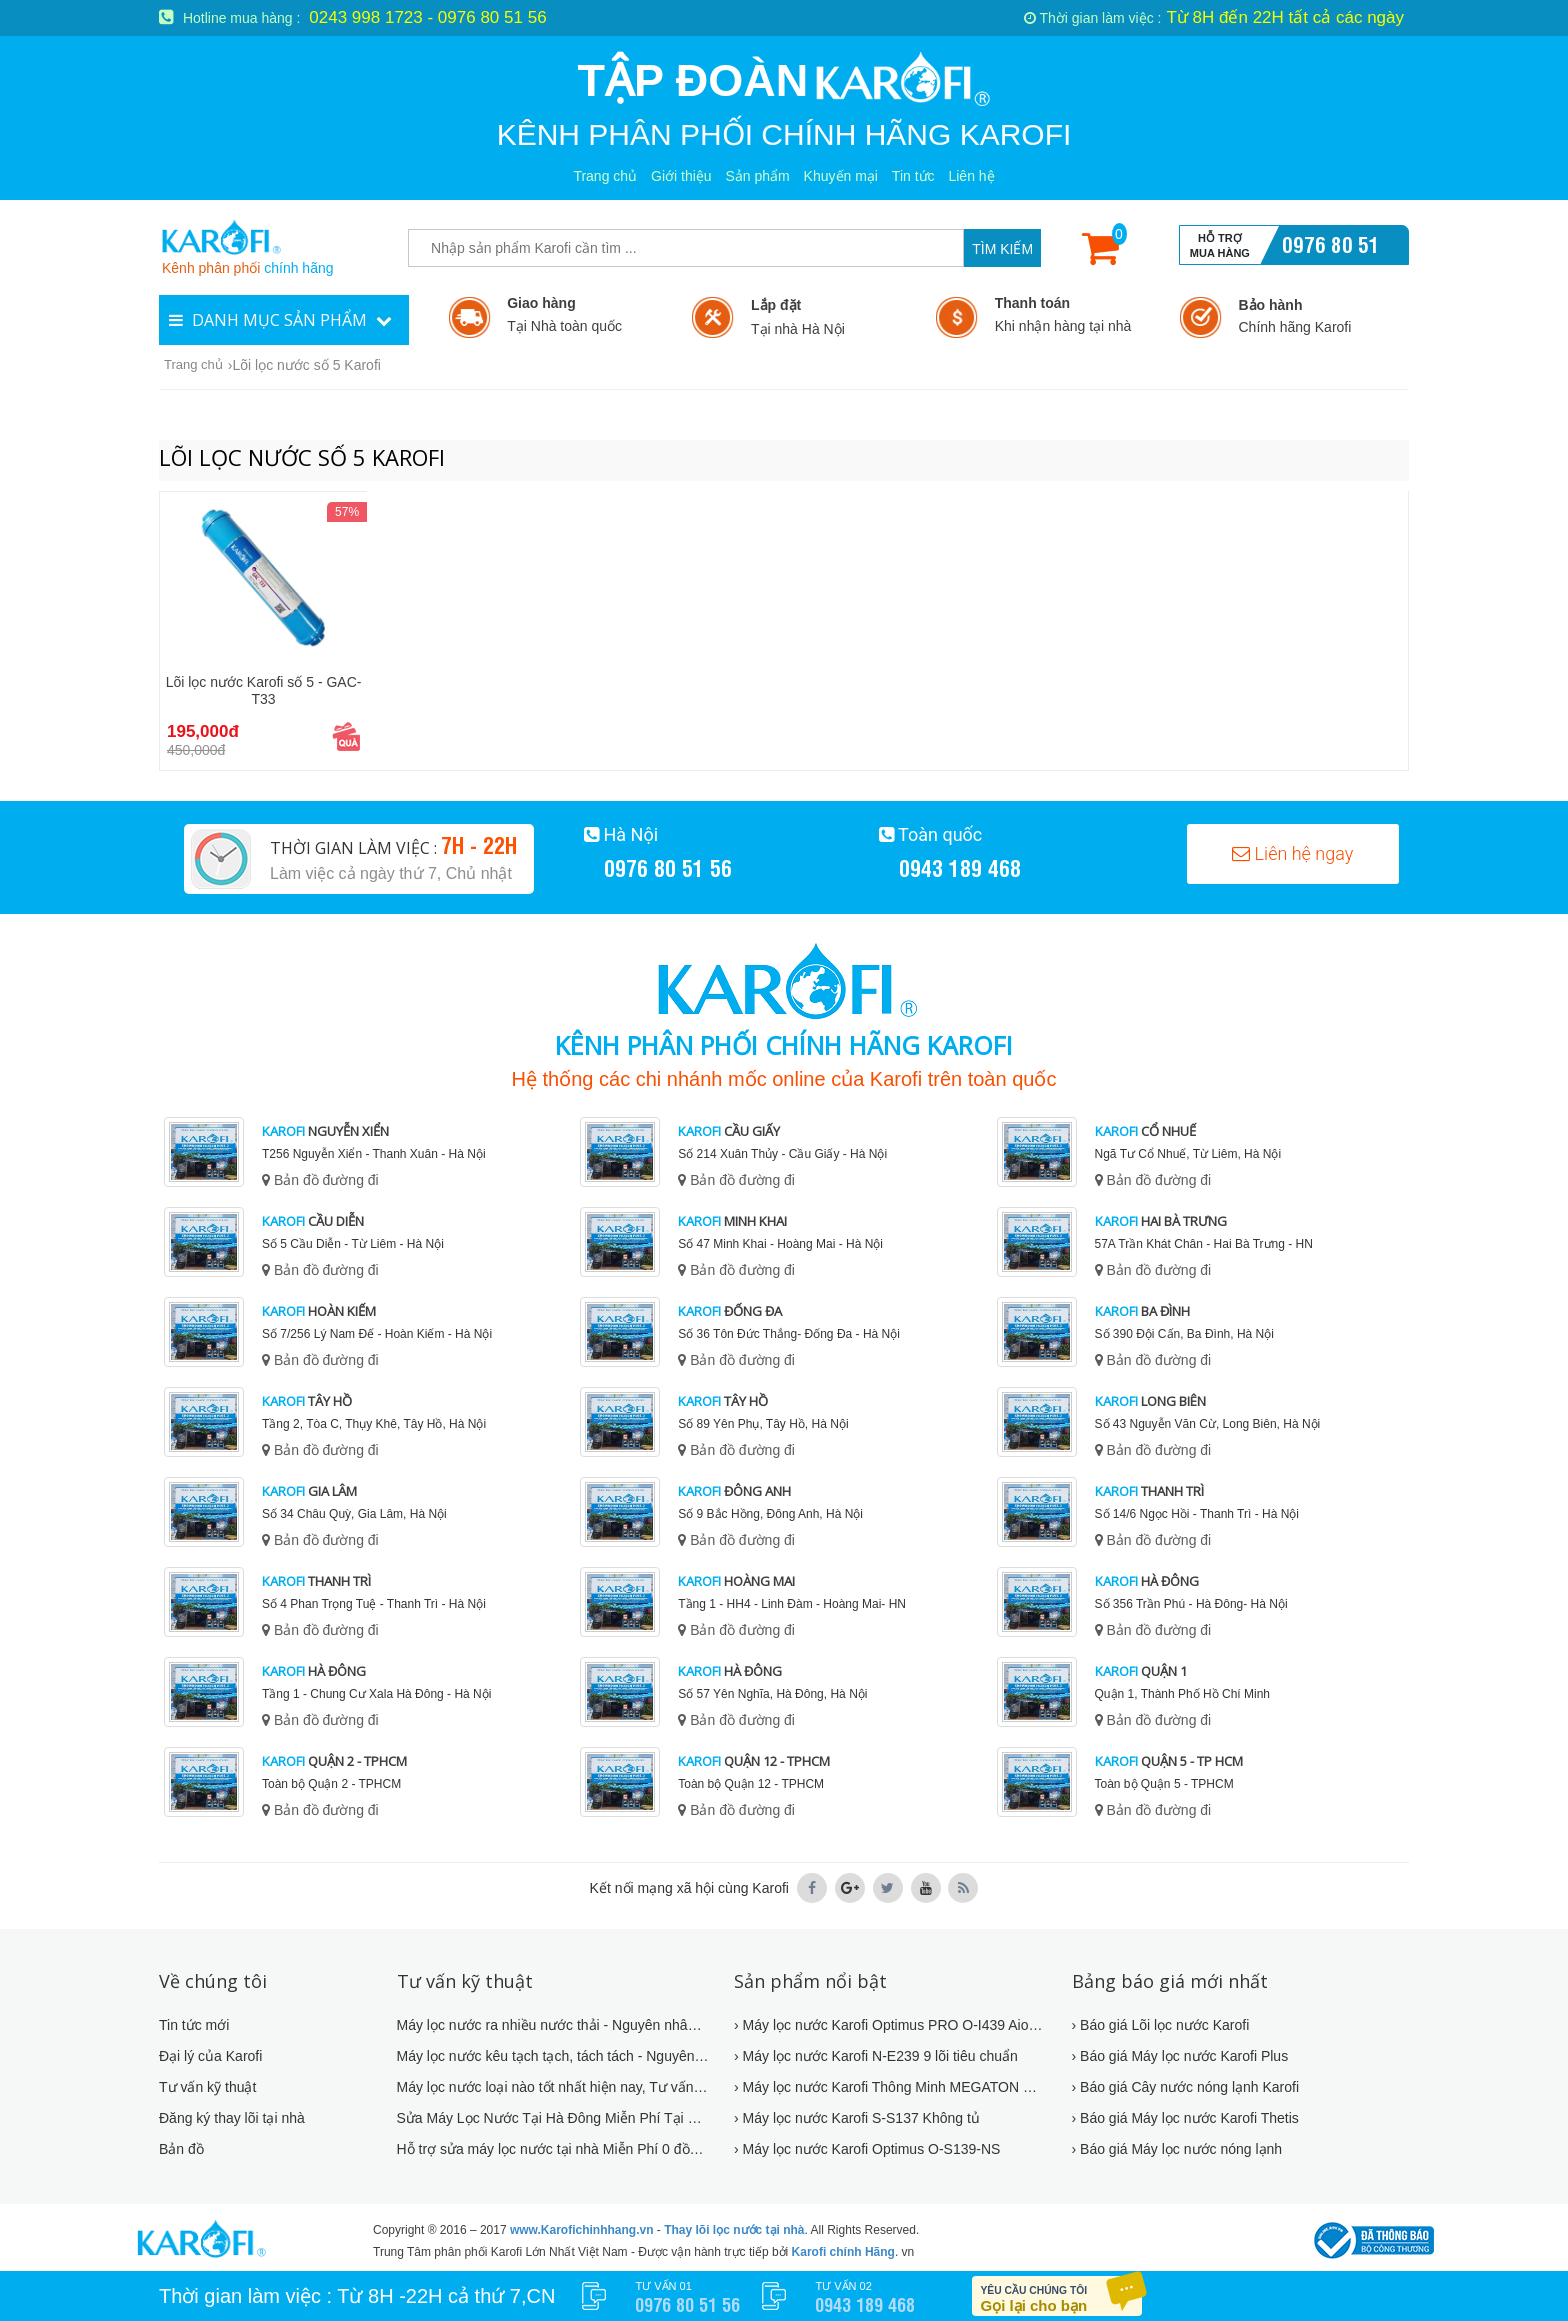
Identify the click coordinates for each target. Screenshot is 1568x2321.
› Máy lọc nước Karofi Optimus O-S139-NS (867, 2149)
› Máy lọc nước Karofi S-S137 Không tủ (857, 2118)
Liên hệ (971, 176)
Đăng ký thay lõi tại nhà (232, 2118)
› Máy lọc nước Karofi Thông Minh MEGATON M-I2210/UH (890, 2087)
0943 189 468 (960, 867)
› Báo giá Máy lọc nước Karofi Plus (1180, 2056)
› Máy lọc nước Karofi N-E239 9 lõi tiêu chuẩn (876, 2056)
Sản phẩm (757, 176)
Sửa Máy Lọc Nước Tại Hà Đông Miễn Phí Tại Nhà (553, 2118)
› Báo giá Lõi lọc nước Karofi (1161, 2025)
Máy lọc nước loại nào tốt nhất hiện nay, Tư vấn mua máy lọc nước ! (553, 2087)
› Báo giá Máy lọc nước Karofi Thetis (1185, 2118)
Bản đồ (181, 2149)
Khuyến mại (841, 176)
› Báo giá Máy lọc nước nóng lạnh (1177, 2149)
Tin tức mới (194, 2025)
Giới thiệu (681, 176)
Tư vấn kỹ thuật (207, 2087)
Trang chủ (605, 176)
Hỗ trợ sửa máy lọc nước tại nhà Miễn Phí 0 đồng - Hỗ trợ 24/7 (553, 2149)
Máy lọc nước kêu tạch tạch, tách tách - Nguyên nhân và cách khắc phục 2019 (553, 2056)
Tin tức (913, 176)
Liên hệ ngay (1292, 853)
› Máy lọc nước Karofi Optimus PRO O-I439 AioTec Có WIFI (890, 2025)
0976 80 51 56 (1331, 258)
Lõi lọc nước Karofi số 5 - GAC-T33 (264, 690)
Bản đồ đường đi (320, 1180)
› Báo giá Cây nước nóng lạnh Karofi (1186, 2087)
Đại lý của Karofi (210, 2056)
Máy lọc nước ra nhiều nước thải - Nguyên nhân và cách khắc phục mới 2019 (553, 2025)
